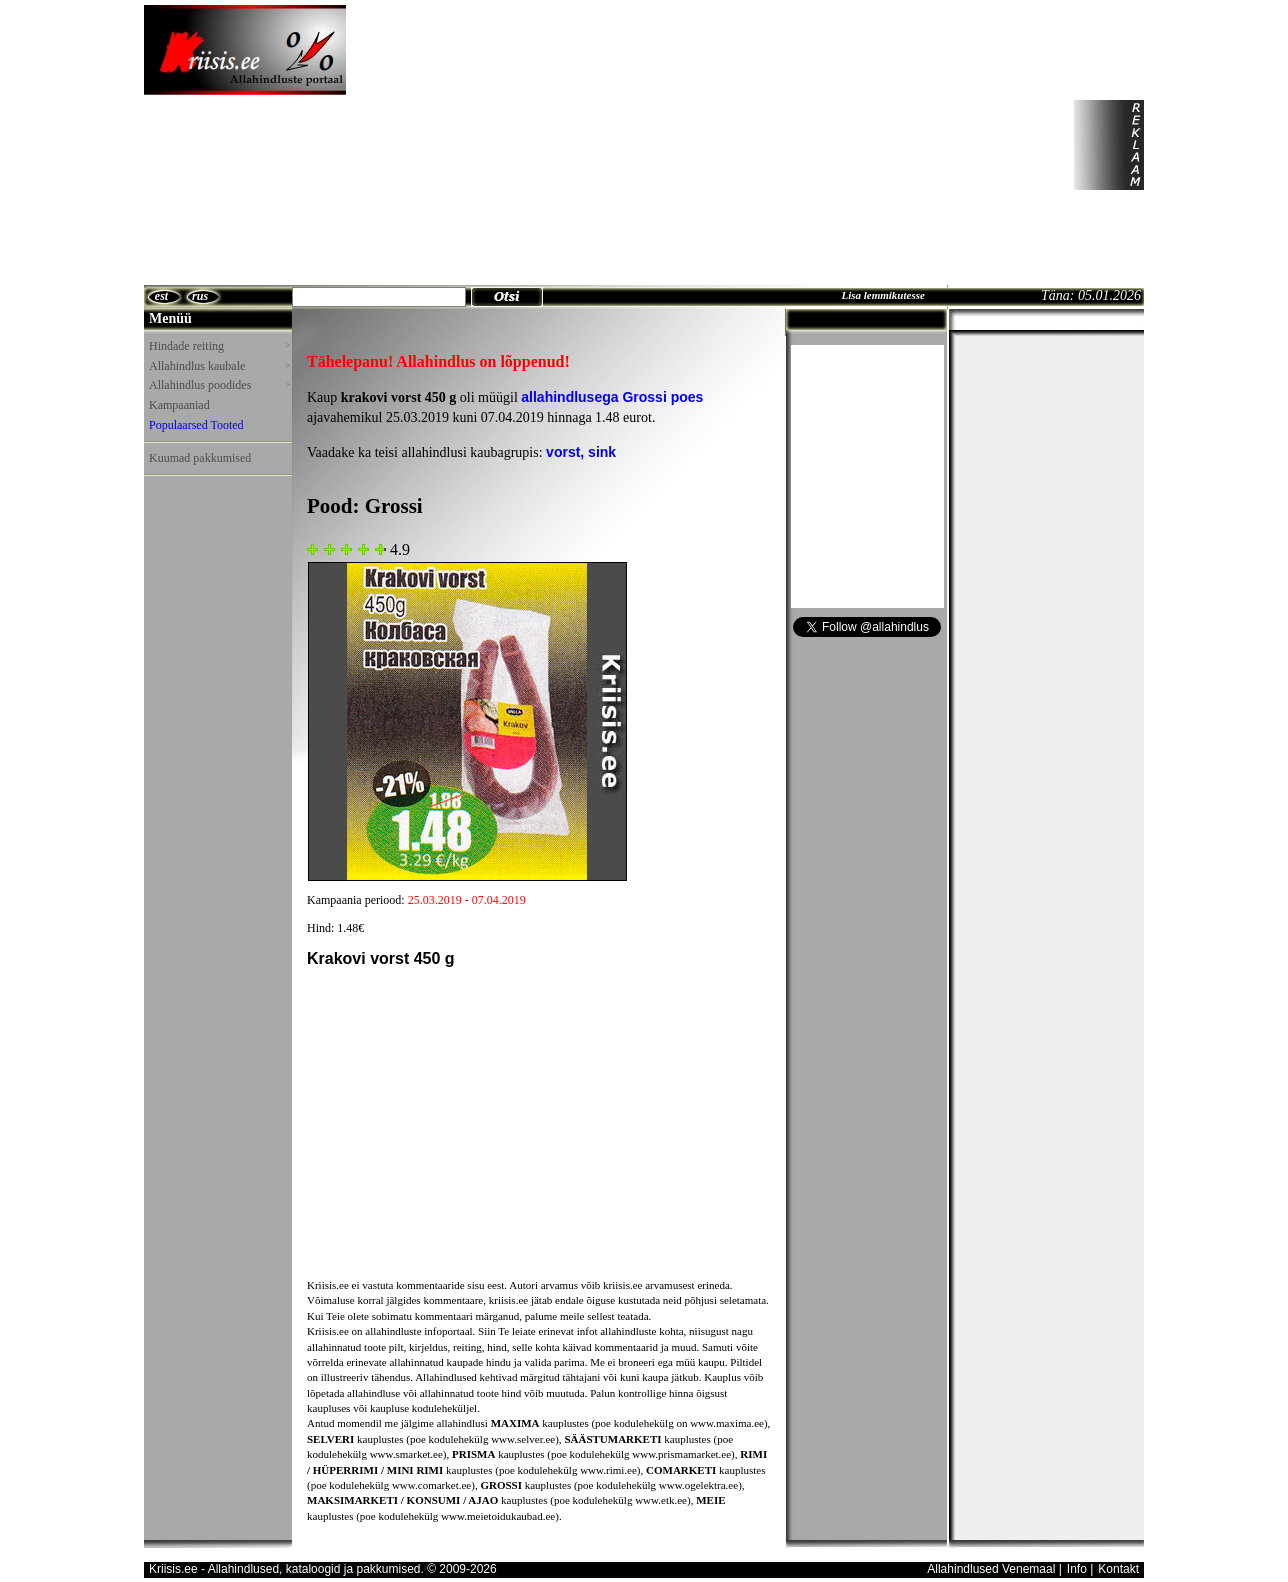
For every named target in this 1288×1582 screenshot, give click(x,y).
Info (1077, 1569)
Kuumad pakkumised (200, 458)
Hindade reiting (219, 346)
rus (200, 296)
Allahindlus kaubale (219, 366)
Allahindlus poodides (219, 385)
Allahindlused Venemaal (991, 1569)
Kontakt (1118, 1569)
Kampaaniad (179, 405)
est (161, 296)
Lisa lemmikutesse (882, 295)
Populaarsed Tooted (196, 425)
